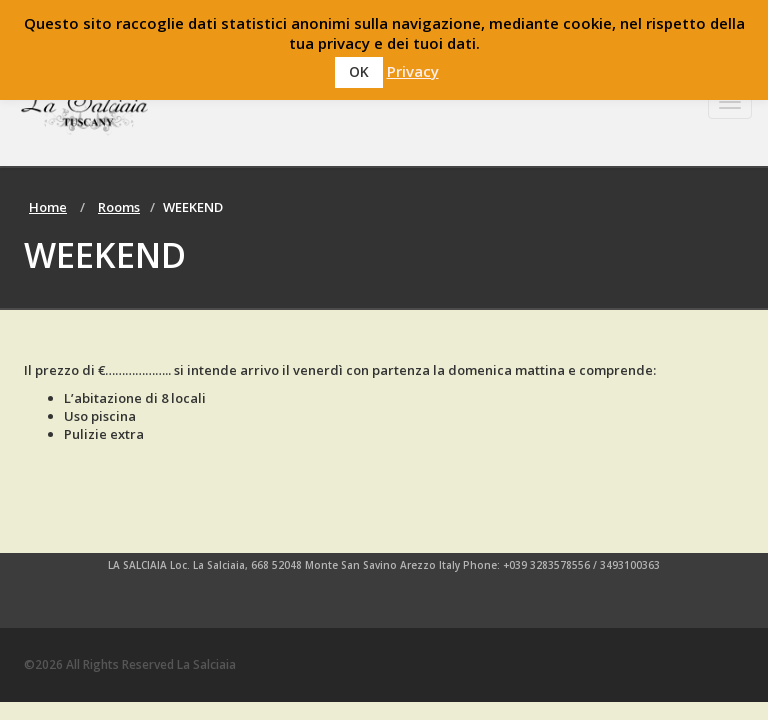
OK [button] (359, 71)
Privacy (413, 71)
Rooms (119, 207)
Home (48, 207)
